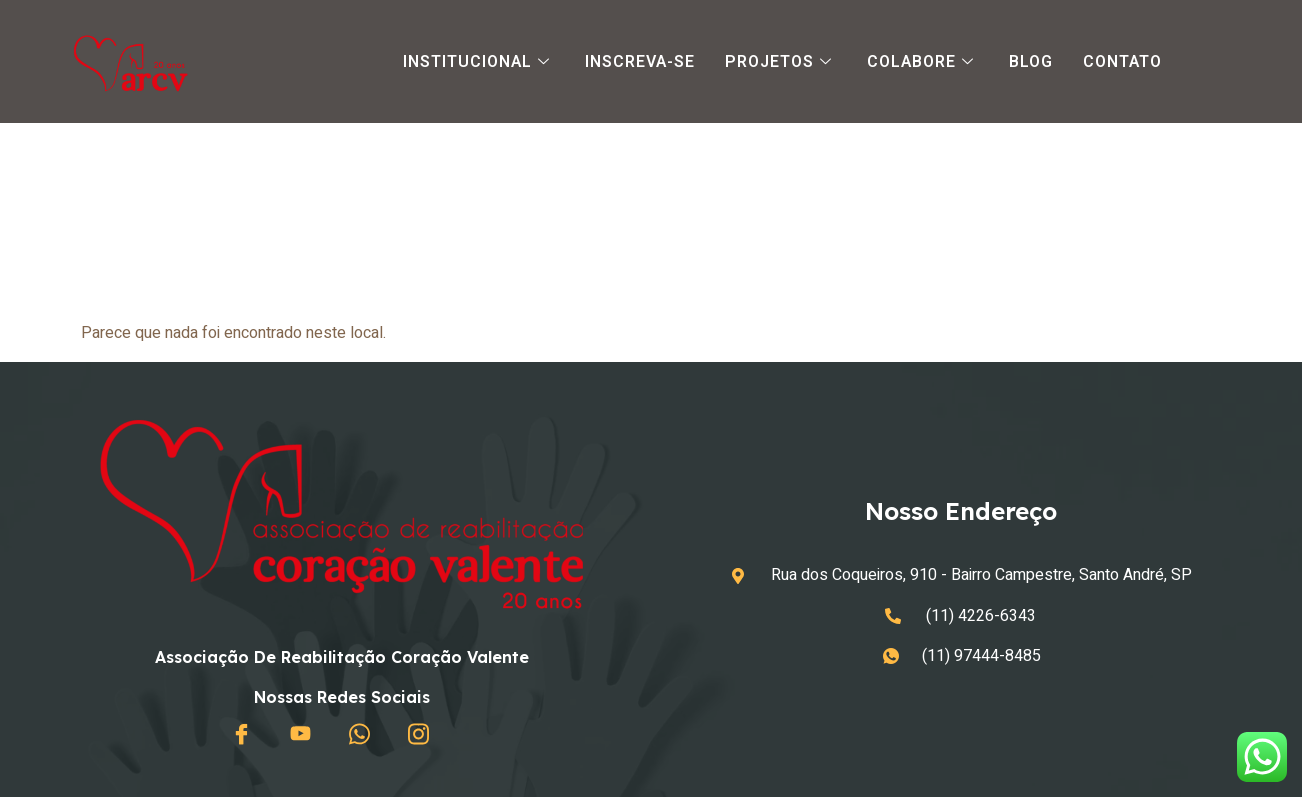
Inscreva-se (640, 62)
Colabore (923, 62)
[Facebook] (246, 735)
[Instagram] (423, 735)
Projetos (781, 62)
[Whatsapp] (364, 735)
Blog (1031, 62)
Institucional (479, 62)
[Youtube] (305, 735)
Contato (1122, 62)
